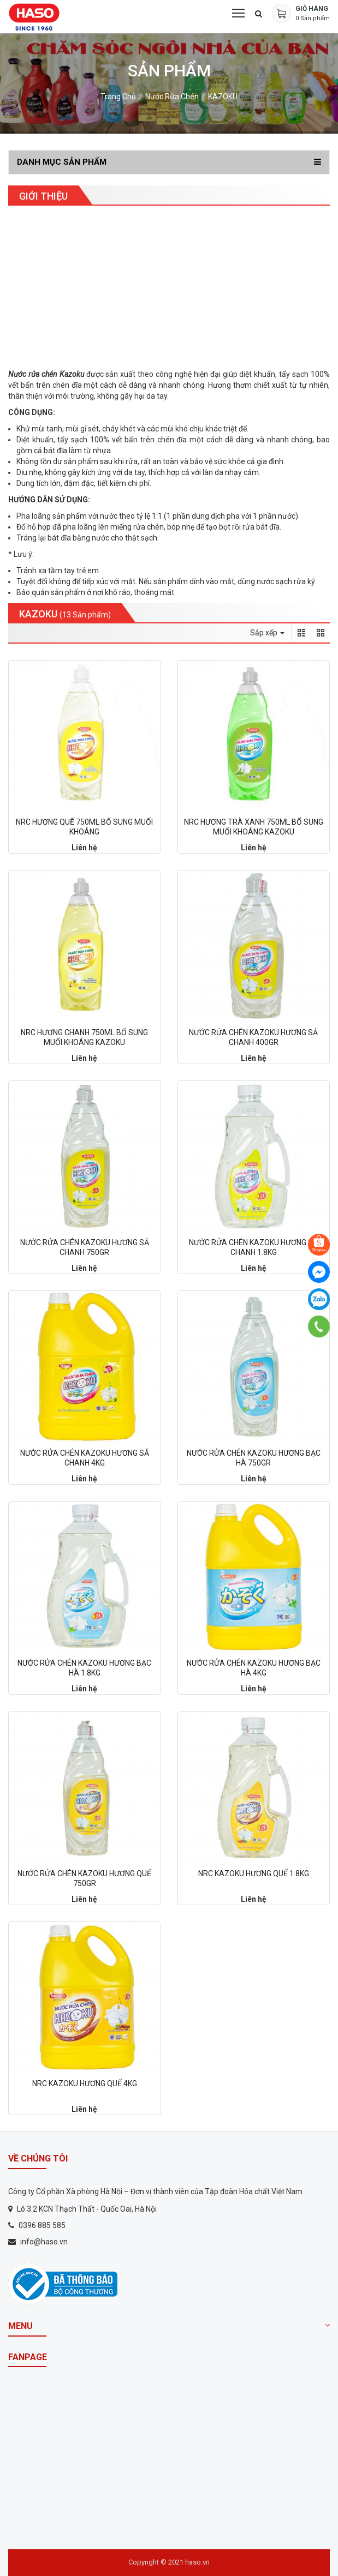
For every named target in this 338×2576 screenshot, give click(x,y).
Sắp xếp (267, 632)
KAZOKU (223, 96)
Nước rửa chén (172, 96)
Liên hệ (84, 847)
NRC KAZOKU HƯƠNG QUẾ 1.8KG (253, 1873)
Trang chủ (118, 96)
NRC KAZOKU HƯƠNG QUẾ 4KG (84, 2083)
